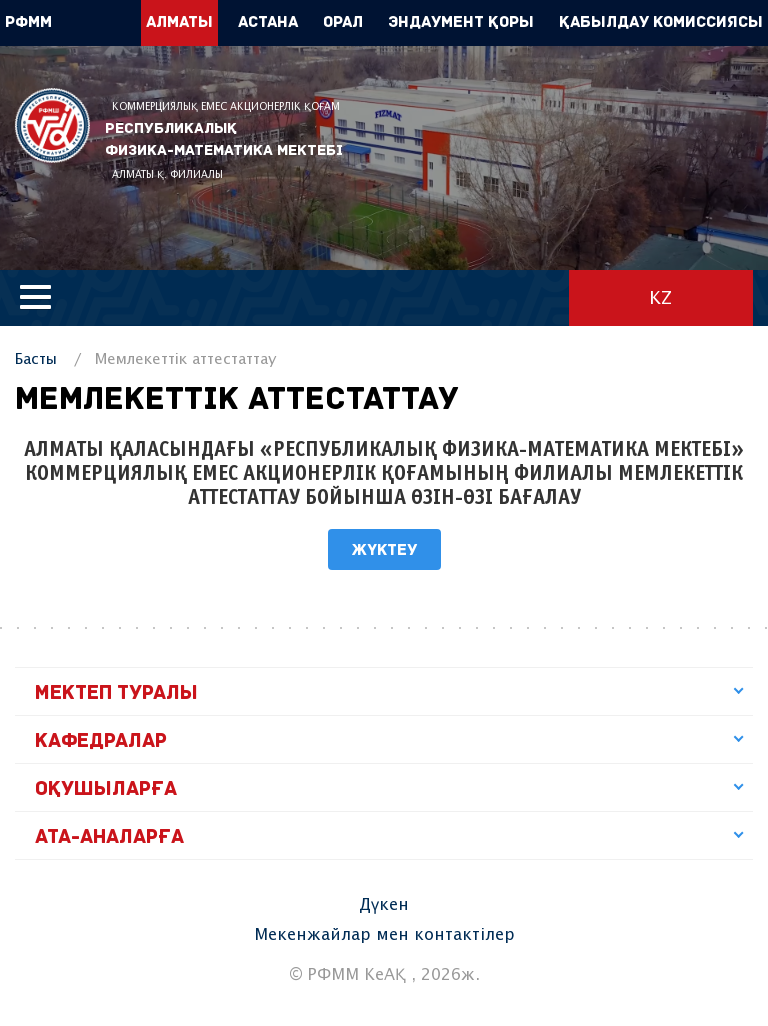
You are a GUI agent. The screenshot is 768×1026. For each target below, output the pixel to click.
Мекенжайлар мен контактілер (384, 935)
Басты (36, 359)
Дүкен (384, 905)
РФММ (52, 125)
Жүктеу (384, 551)
